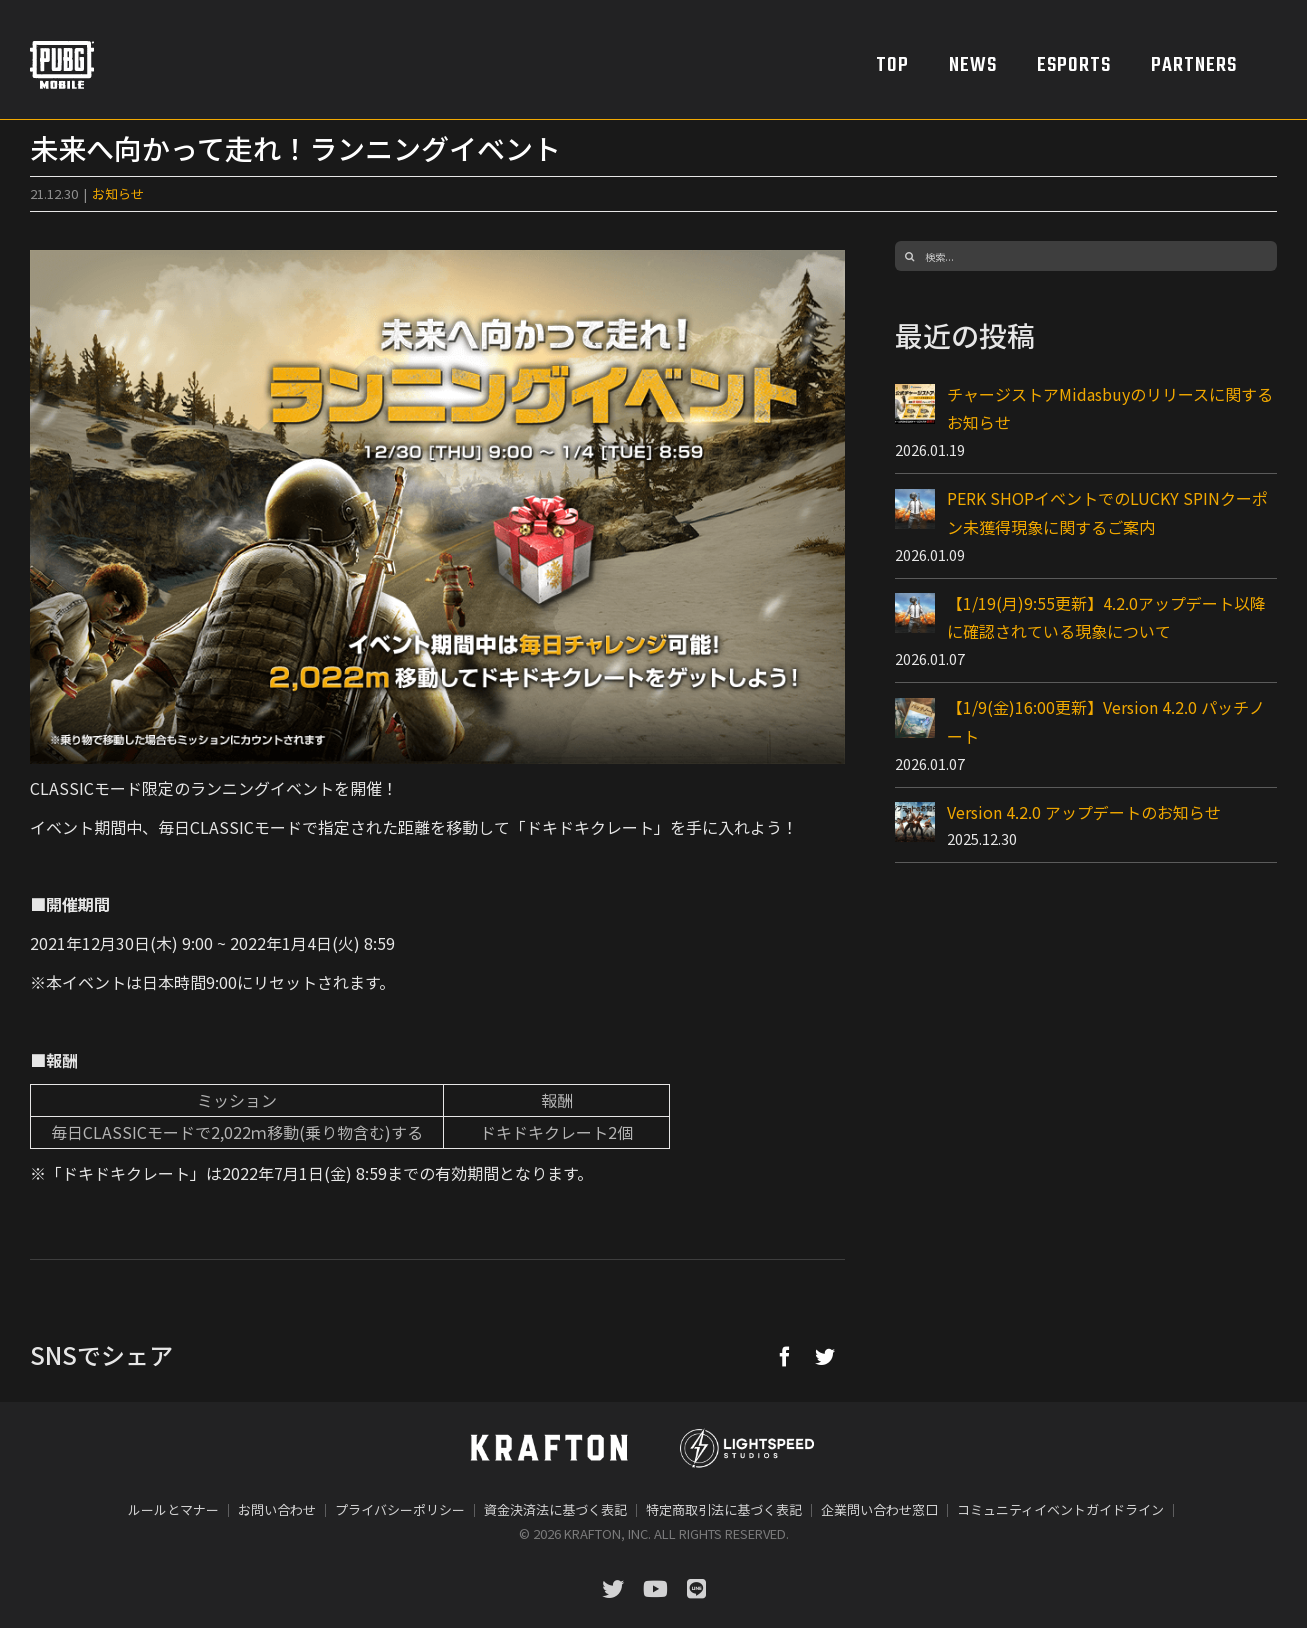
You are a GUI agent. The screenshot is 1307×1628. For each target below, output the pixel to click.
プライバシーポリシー (400, 1509)
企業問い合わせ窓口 (879, 1509)
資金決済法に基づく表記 (555, 1509)
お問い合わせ (277, 1509)
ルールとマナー (173, 1509)
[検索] (910, 256)
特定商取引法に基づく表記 (724, 1509)
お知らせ (118, 193)
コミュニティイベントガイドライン (1060, 1509)
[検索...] (1086, 256)
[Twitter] (825, 1356)
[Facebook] (785, 1356)
